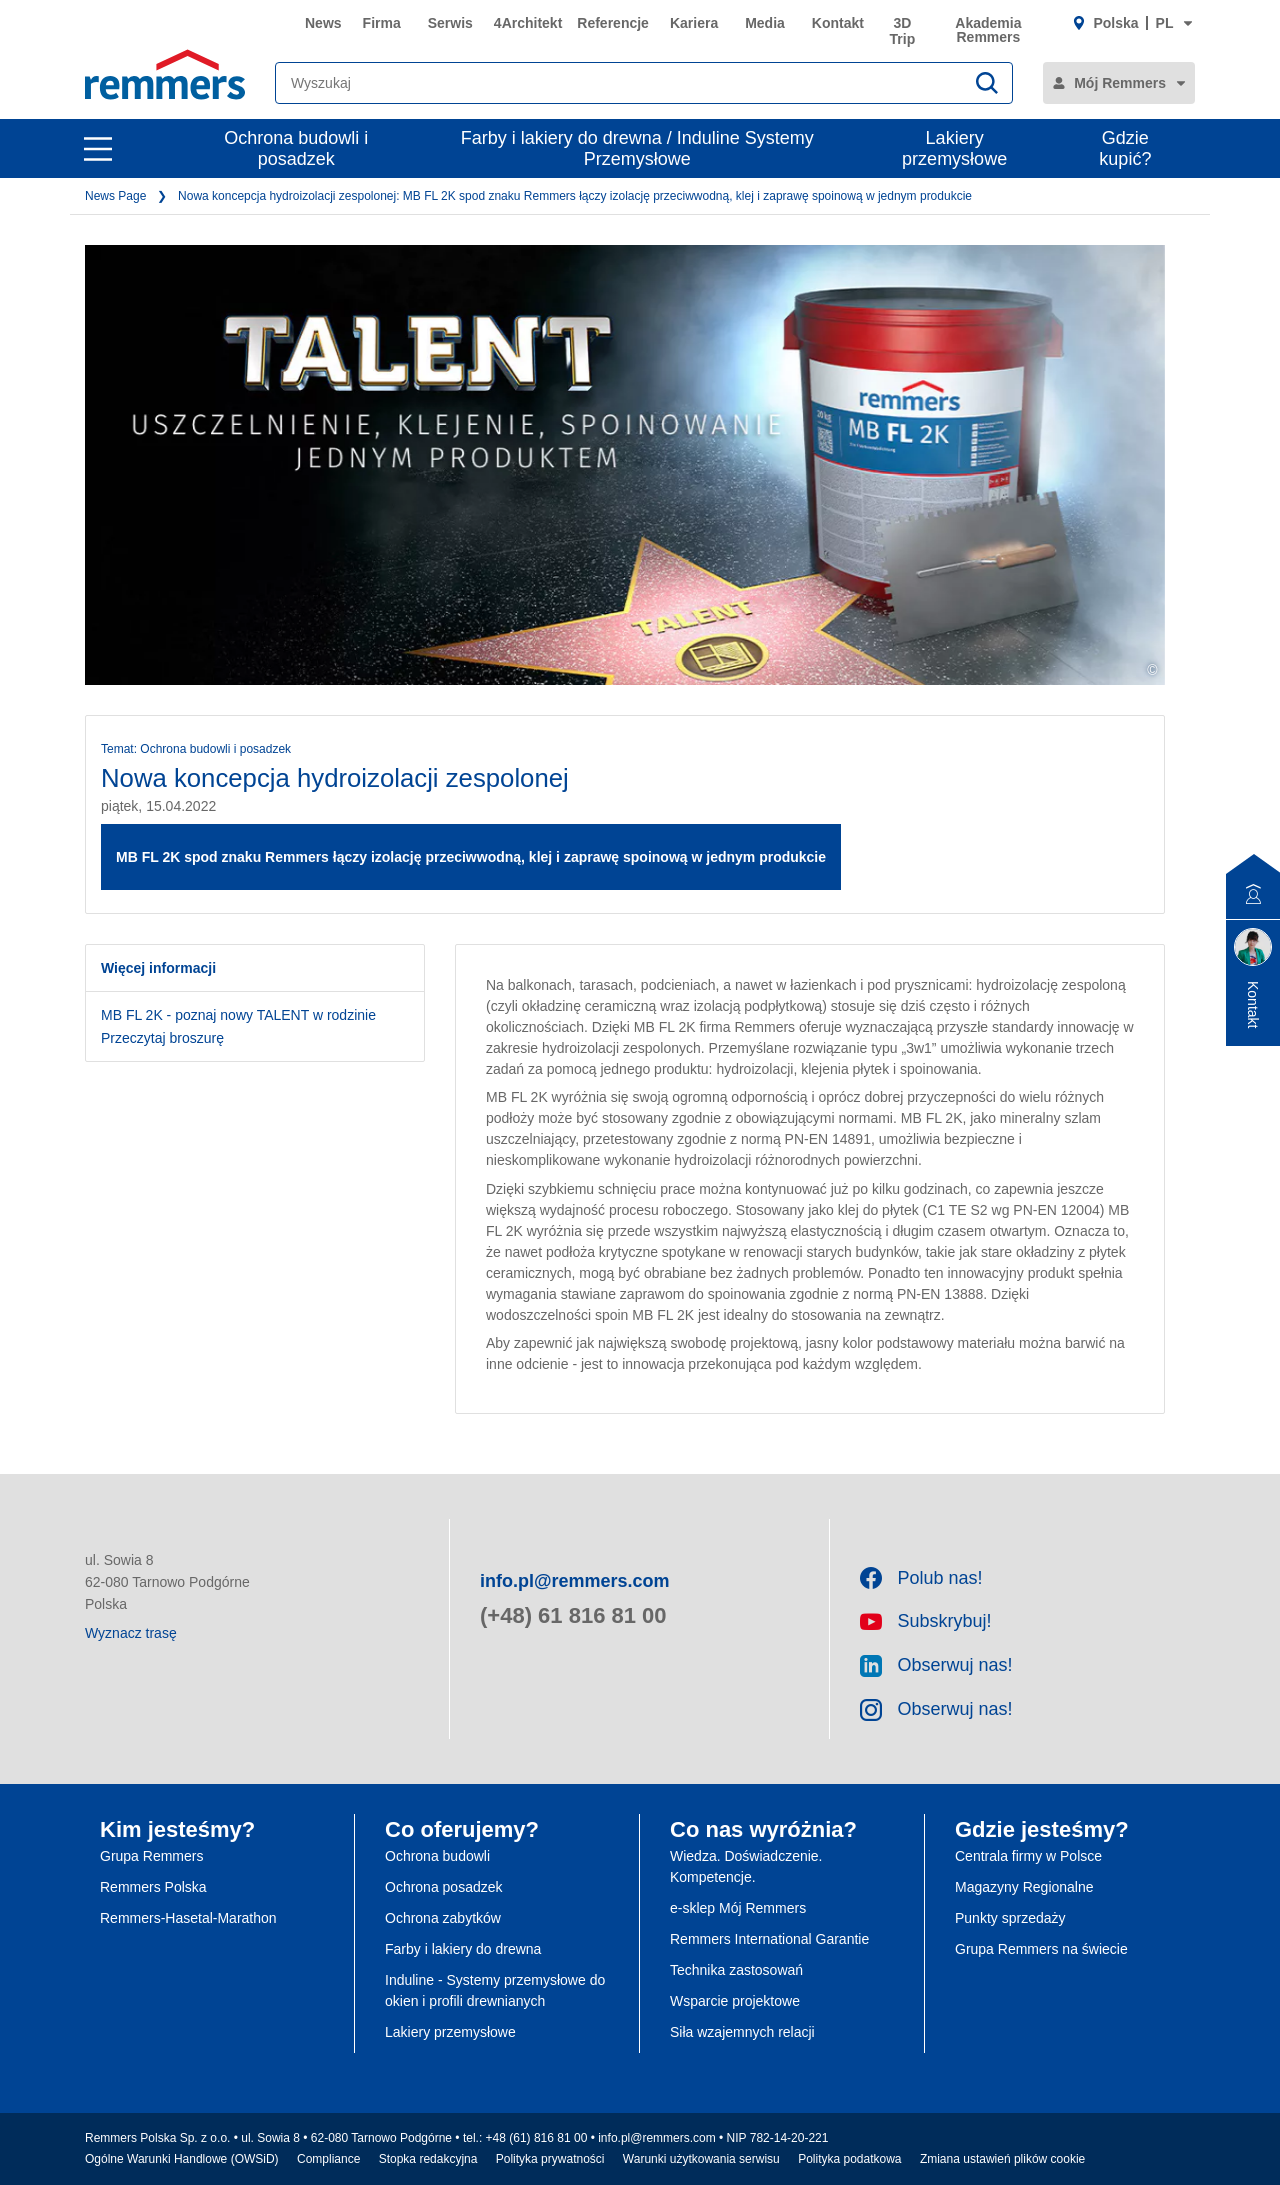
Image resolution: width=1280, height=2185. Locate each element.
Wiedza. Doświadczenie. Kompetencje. (746, 1866)
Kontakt (838, 23)
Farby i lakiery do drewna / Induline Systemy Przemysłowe (637, 148)
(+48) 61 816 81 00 (573, 1615)
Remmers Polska (153, 1887)
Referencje (613, 23)
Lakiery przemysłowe (954, 148)
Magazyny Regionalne (1024, 1887)
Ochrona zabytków (443, 1918)
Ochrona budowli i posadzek (296, 148)
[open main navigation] (98, 149)
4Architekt (528, 23)
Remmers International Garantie (769, 1939)
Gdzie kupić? (1125, 148)
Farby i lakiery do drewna (463, 1949)
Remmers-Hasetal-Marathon (188, 1918)
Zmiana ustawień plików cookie (1002, 2159)
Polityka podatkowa (849, 2159)
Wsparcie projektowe (735, 2001)
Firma (382, 23)
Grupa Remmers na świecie (1041, 1949)
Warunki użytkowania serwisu (701, 2159)
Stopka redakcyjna (428, 2159)
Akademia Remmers (988, 30)
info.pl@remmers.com (575, 1581)
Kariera (694, 23)
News (323, 23)
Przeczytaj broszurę (162, 1038)
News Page (115, 196)
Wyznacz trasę (131, 1633)
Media (765, 23)
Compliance (328, 2159)
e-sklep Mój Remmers (738, 1908)
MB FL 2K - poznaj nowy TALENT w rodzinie (238, 1015)
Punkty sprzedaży (1010, 1918)
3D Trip (903, 31)
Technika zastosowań (736, 1970)
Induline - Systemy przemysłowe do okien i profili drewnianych (495, 1990)
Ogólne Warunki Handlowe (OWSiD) (182, 2159)
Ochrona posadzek (444, 1887)
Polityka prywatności (550, 2159)
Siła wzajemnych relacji (742, 2032)
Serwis (450, 23)
